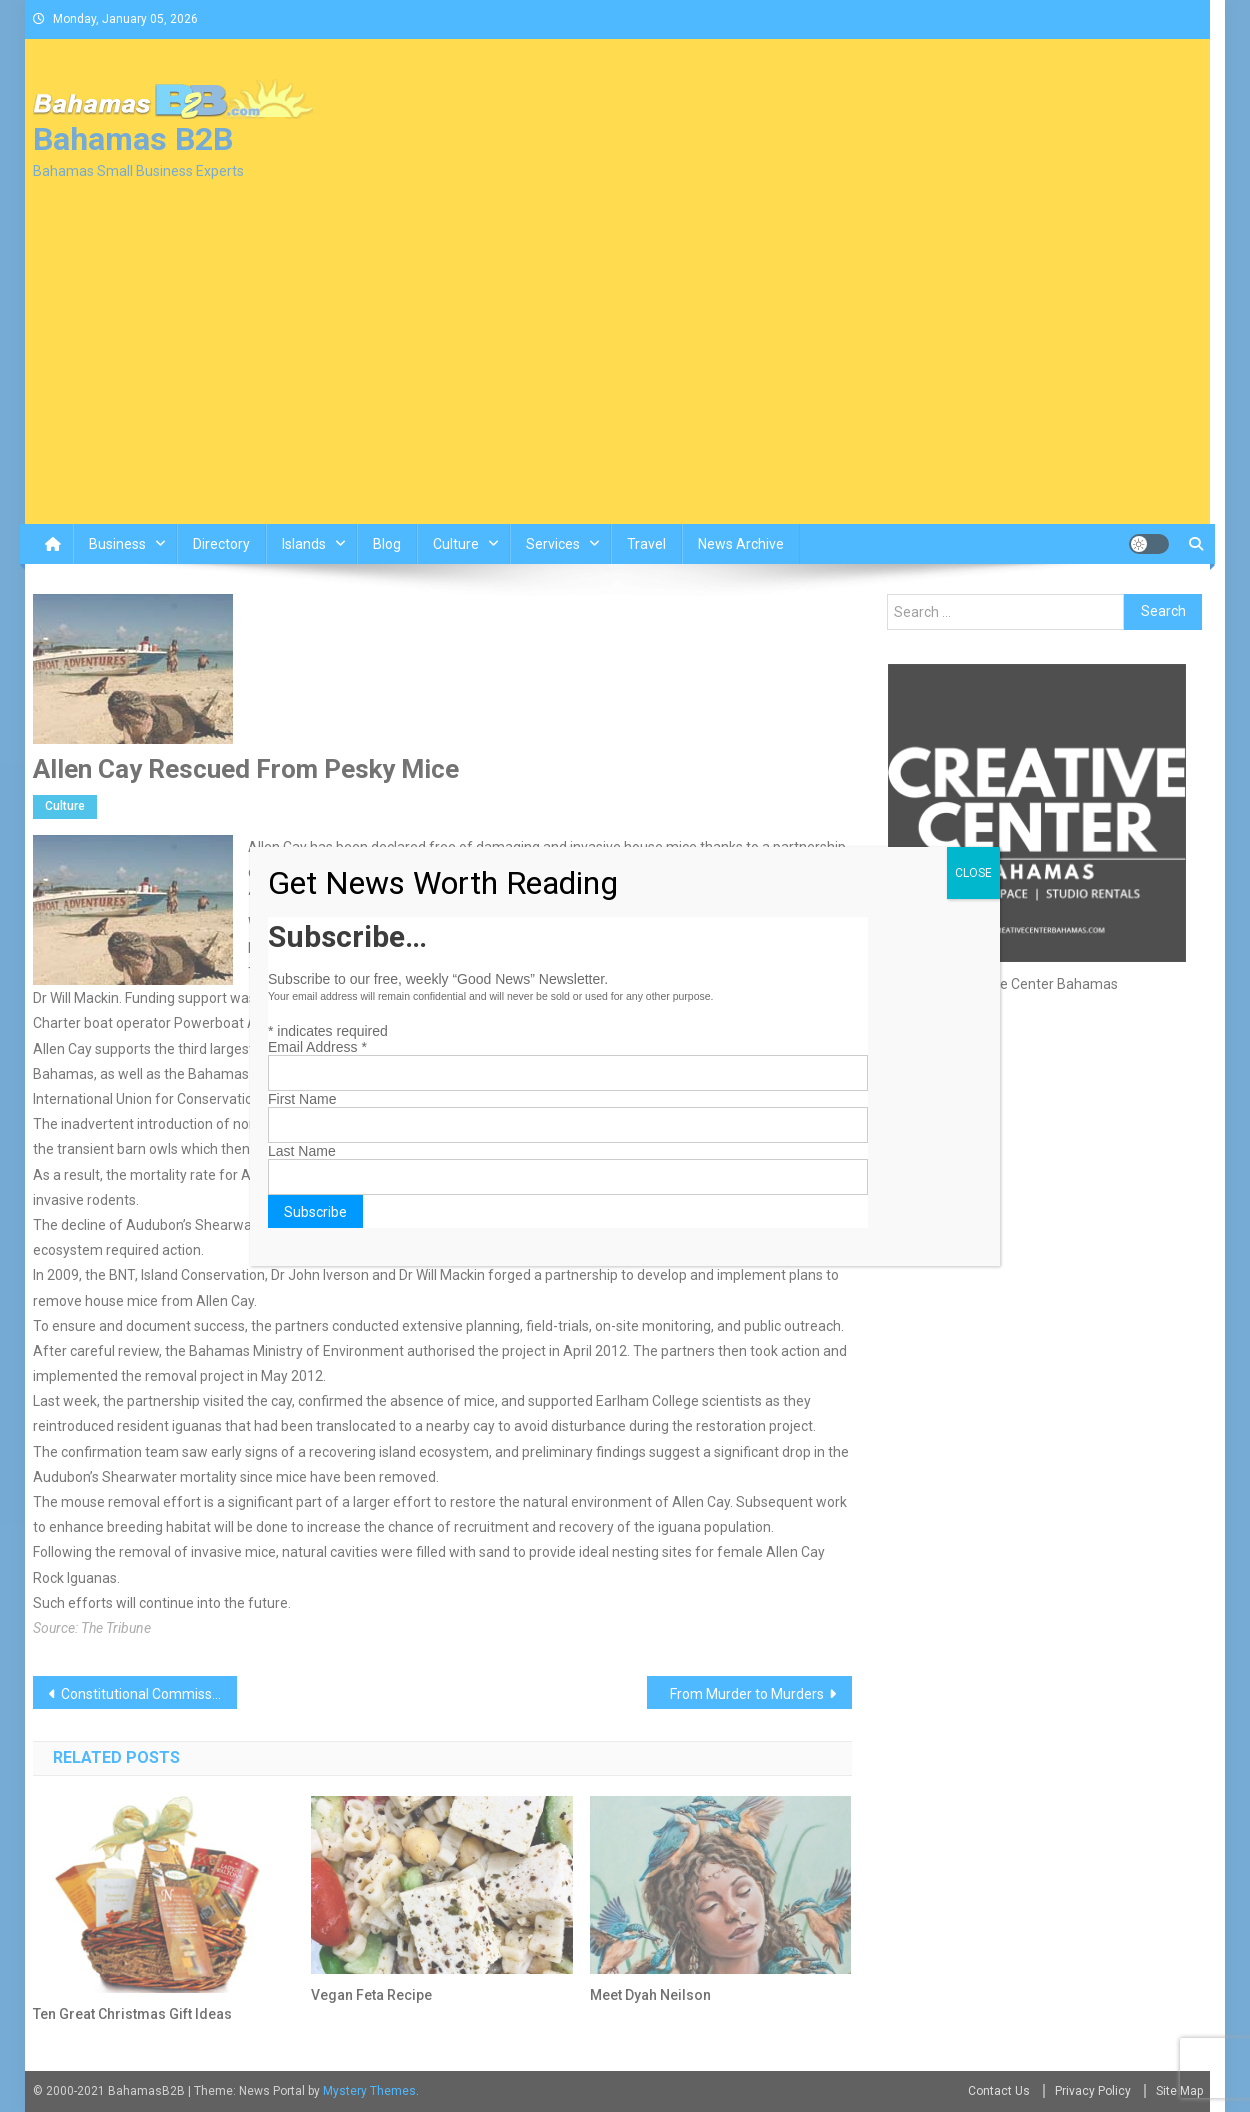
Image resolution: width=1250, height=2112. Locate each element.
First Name (302, 1099)
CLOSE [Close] (973, 873)
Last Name (302, 1151)
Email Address (317, 1047)
